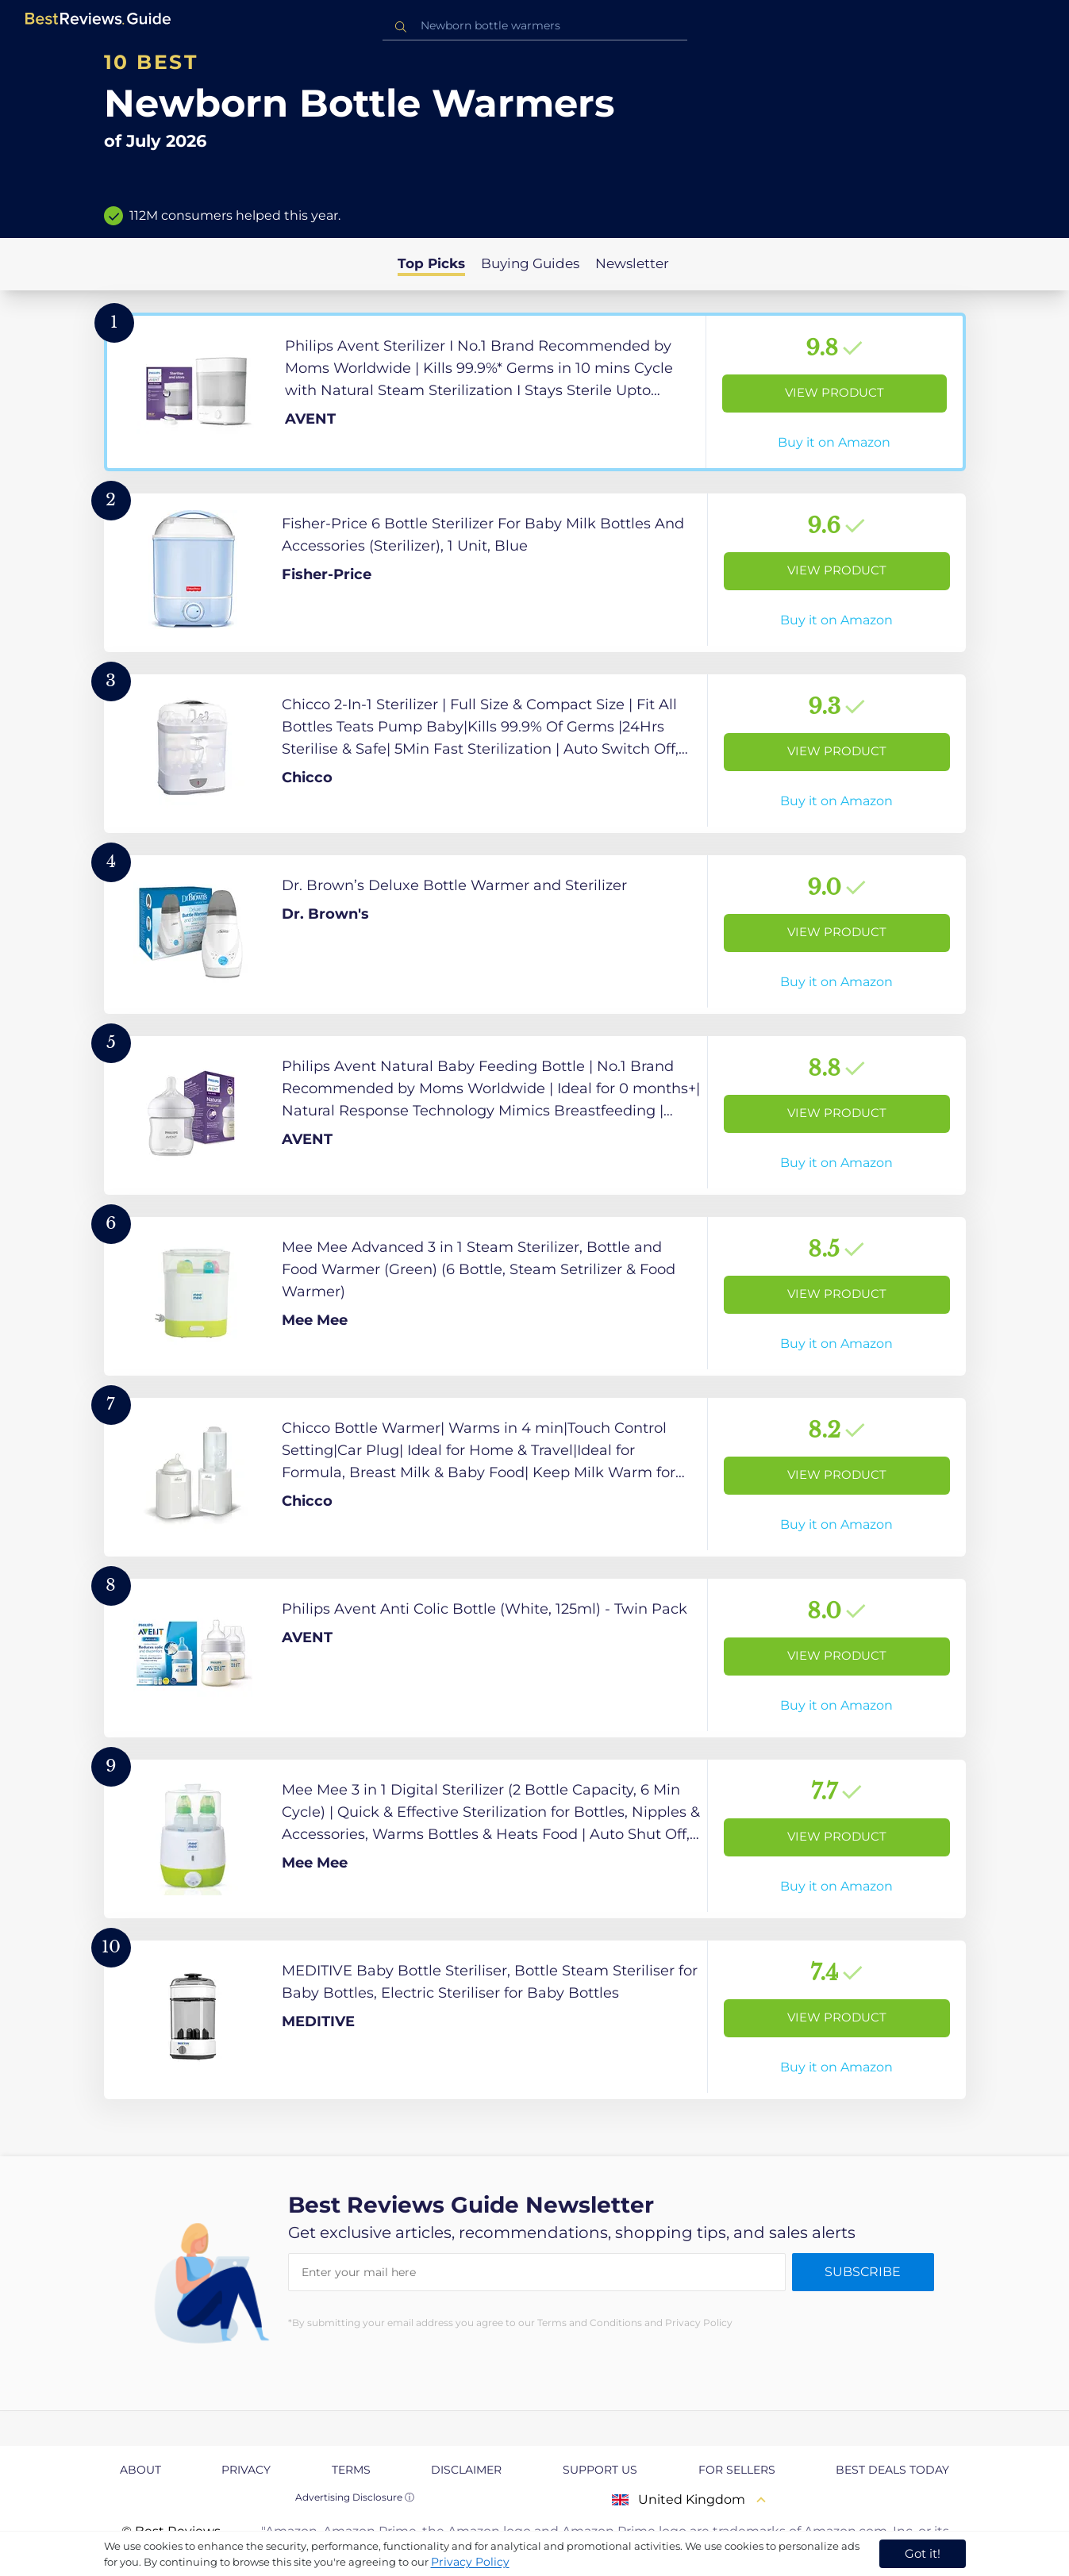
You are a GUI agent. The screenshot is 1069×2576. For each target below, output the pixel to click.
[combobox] (535, 25)
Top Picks (431, 263)
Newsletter (632, 263)
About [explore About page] (140, 2470)
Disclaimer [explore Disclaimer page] (466, 2470)
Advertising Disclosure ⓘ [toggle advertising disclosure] (354, 2497)
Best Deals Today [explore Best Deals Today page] (892, 2470)
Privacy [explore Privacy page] (246, 2470)
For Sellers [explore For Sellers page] (736, 2470)
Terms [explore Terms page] (351, 2470)
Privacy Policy (470, 2562)
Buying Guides (530, 263)
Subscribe (863, 2271)
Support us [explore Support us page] (600, 2470)
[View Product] (535, 392)
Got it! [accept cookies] (922, 2553)
